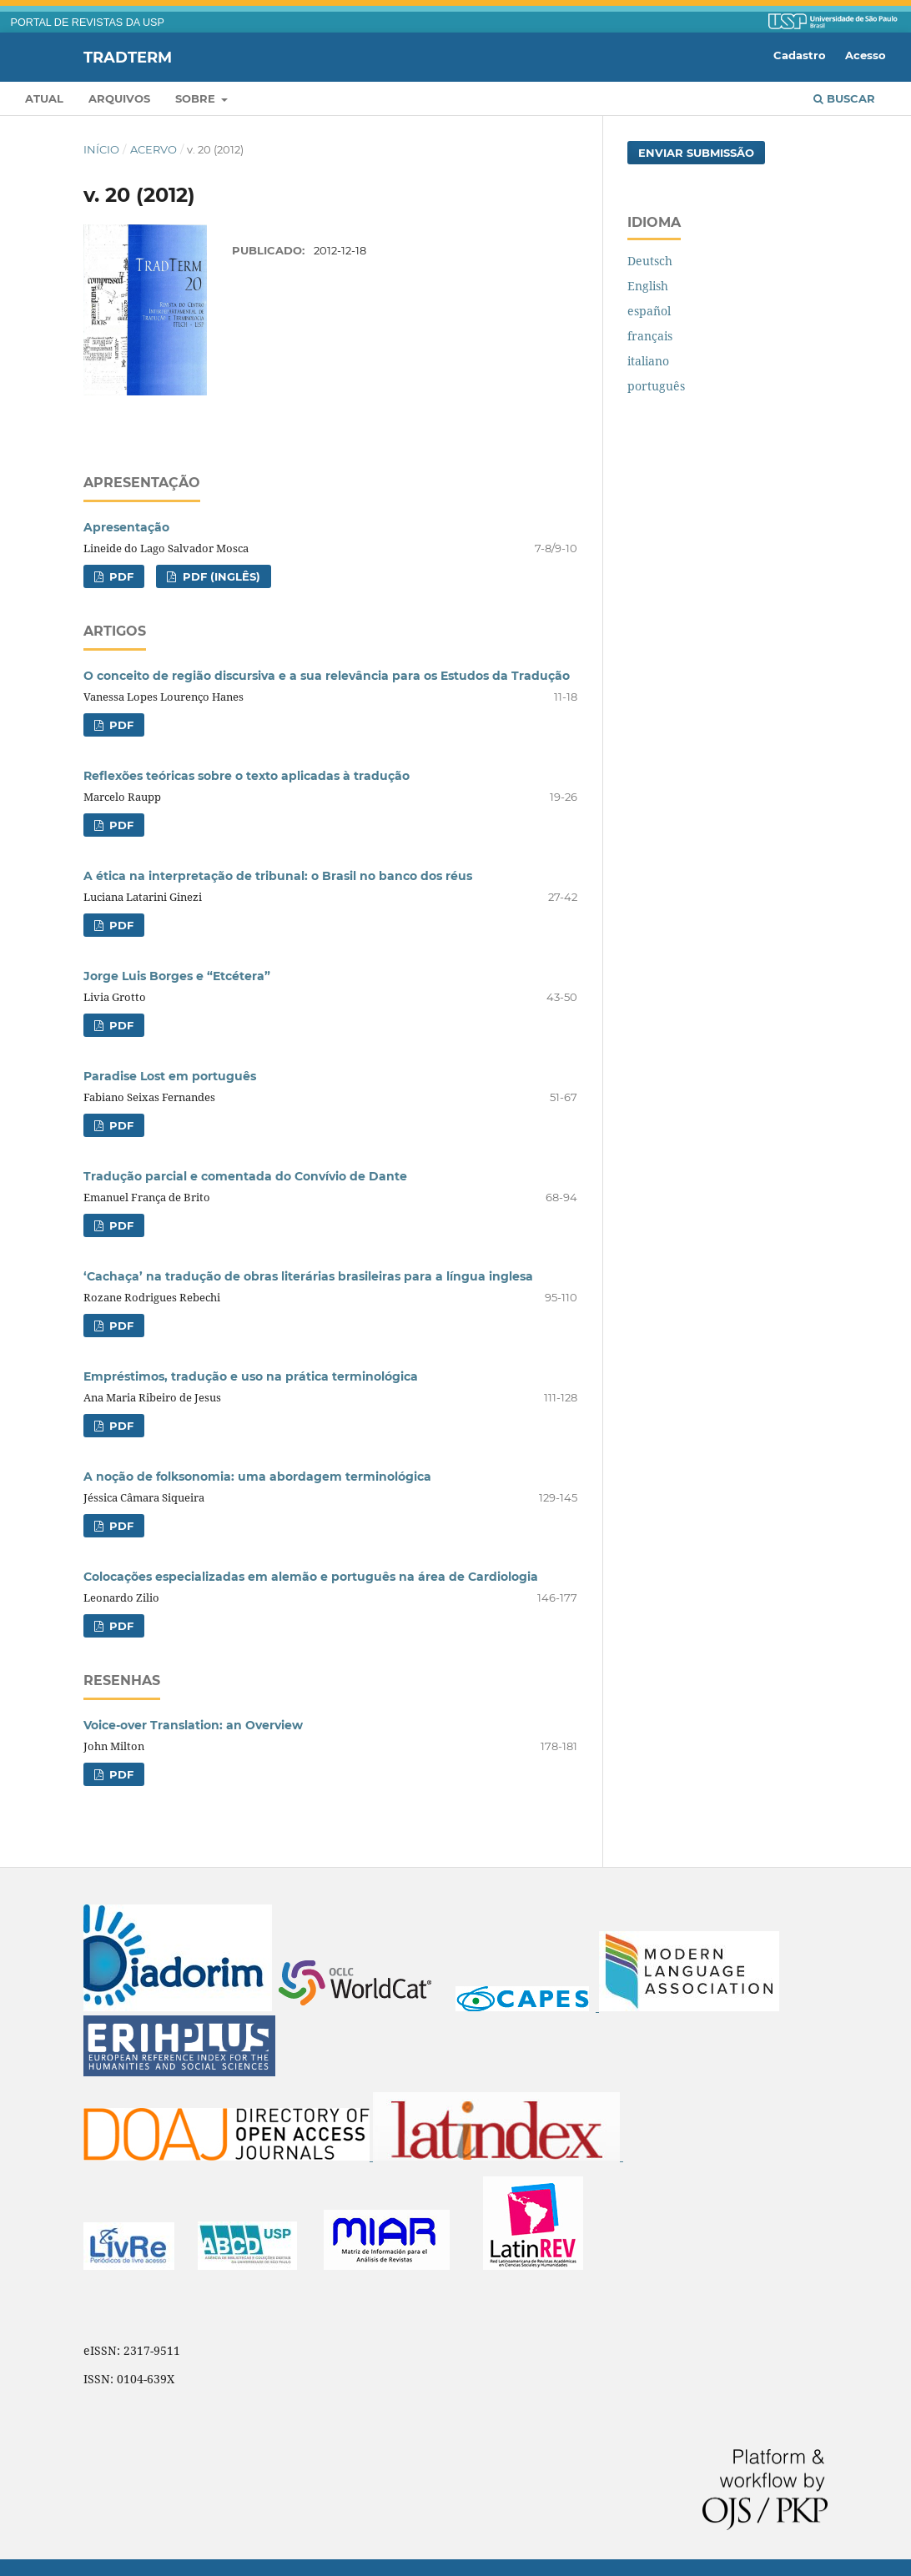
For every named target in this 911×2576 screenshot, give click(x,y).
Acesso (865, 55)
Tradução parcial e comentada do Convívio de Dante (245, 1176)
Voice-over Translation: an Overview (193, 1725)
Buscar (844, 98)
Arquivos (119, 98)
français (649, 336)
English (647, 286)
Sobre (197, 98)
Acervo (153, 149)
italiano (648, 361)
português (656, 386)
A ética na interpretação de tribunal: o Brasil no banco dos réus (277, 875)
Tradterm (127, 57)
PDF (119, 576)
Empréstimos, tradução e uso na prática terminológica (250, 1376)
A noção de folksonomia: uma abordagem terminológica (257, 1476)
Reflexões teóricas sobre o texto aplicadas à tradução (246, 775)
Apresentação (126, 527)
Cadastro (799, 55)
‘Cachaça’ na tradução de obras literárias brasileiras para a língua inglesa (308, 1276)
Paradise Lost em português (169, 1076)
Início (101, 149)
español (649, 311)
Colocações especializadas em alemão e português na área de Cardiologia (310, 1576)
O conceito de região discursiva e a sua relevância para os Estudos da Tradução (326, 675)
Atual (44, 98)
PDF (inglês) (219, 576)
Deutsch (649, 261)
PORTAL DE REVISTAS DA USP (87, 22)
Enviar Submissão (696, 152)
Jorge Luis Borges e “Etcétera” (176, 976)
